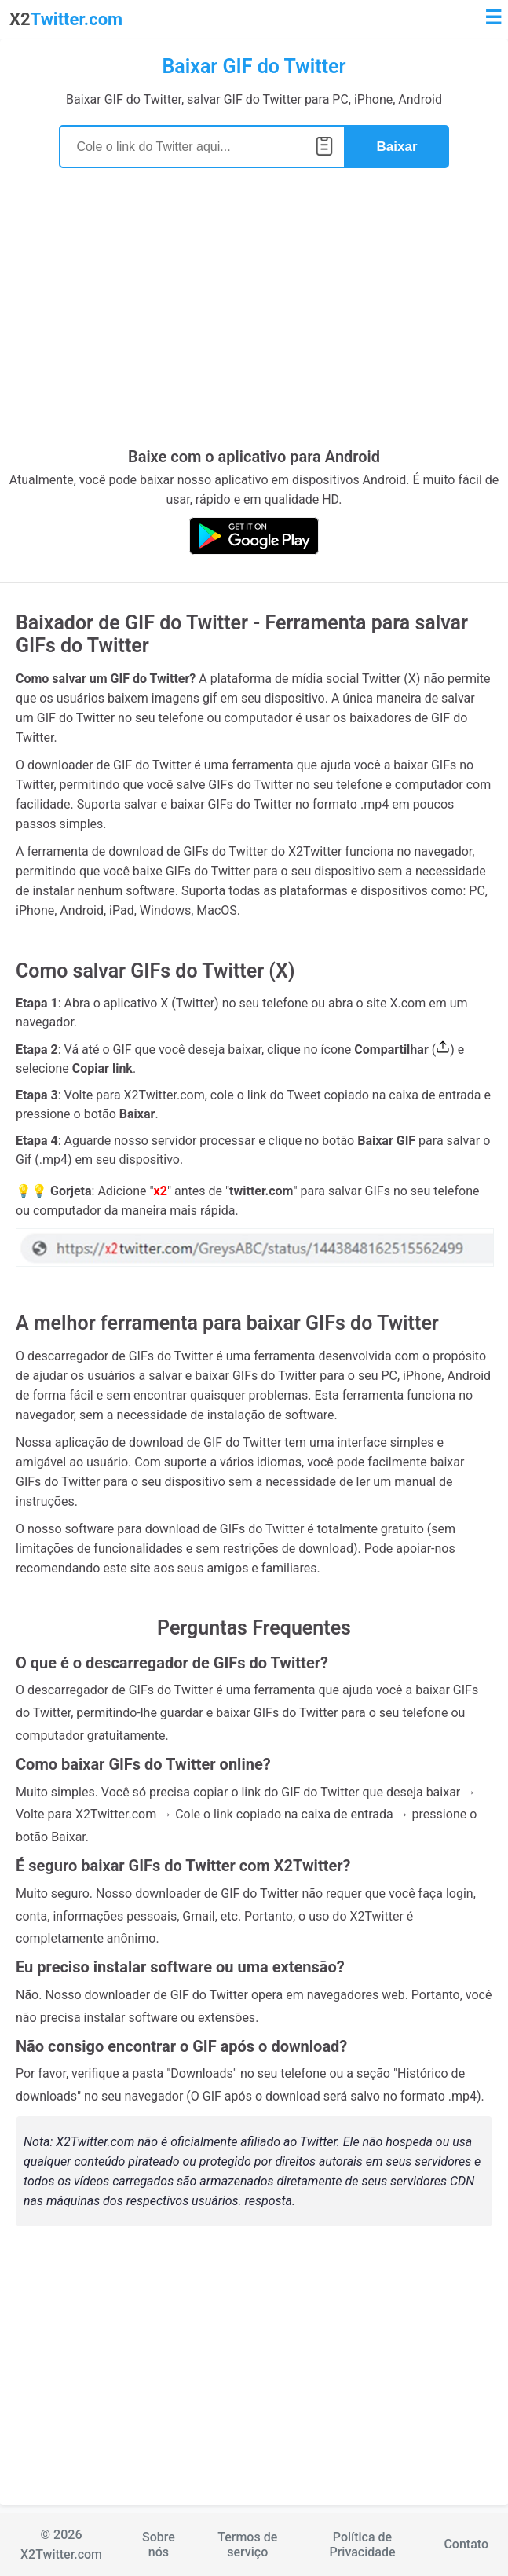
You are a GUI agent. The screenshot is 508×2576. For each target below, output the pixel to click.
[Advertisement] (254, 317)
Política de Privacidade (362, 2544)
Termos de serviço (247, 2544)
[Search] (202, 146)
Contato (466, 2544)
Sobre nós (158, 2544)
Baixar (397, 146)
